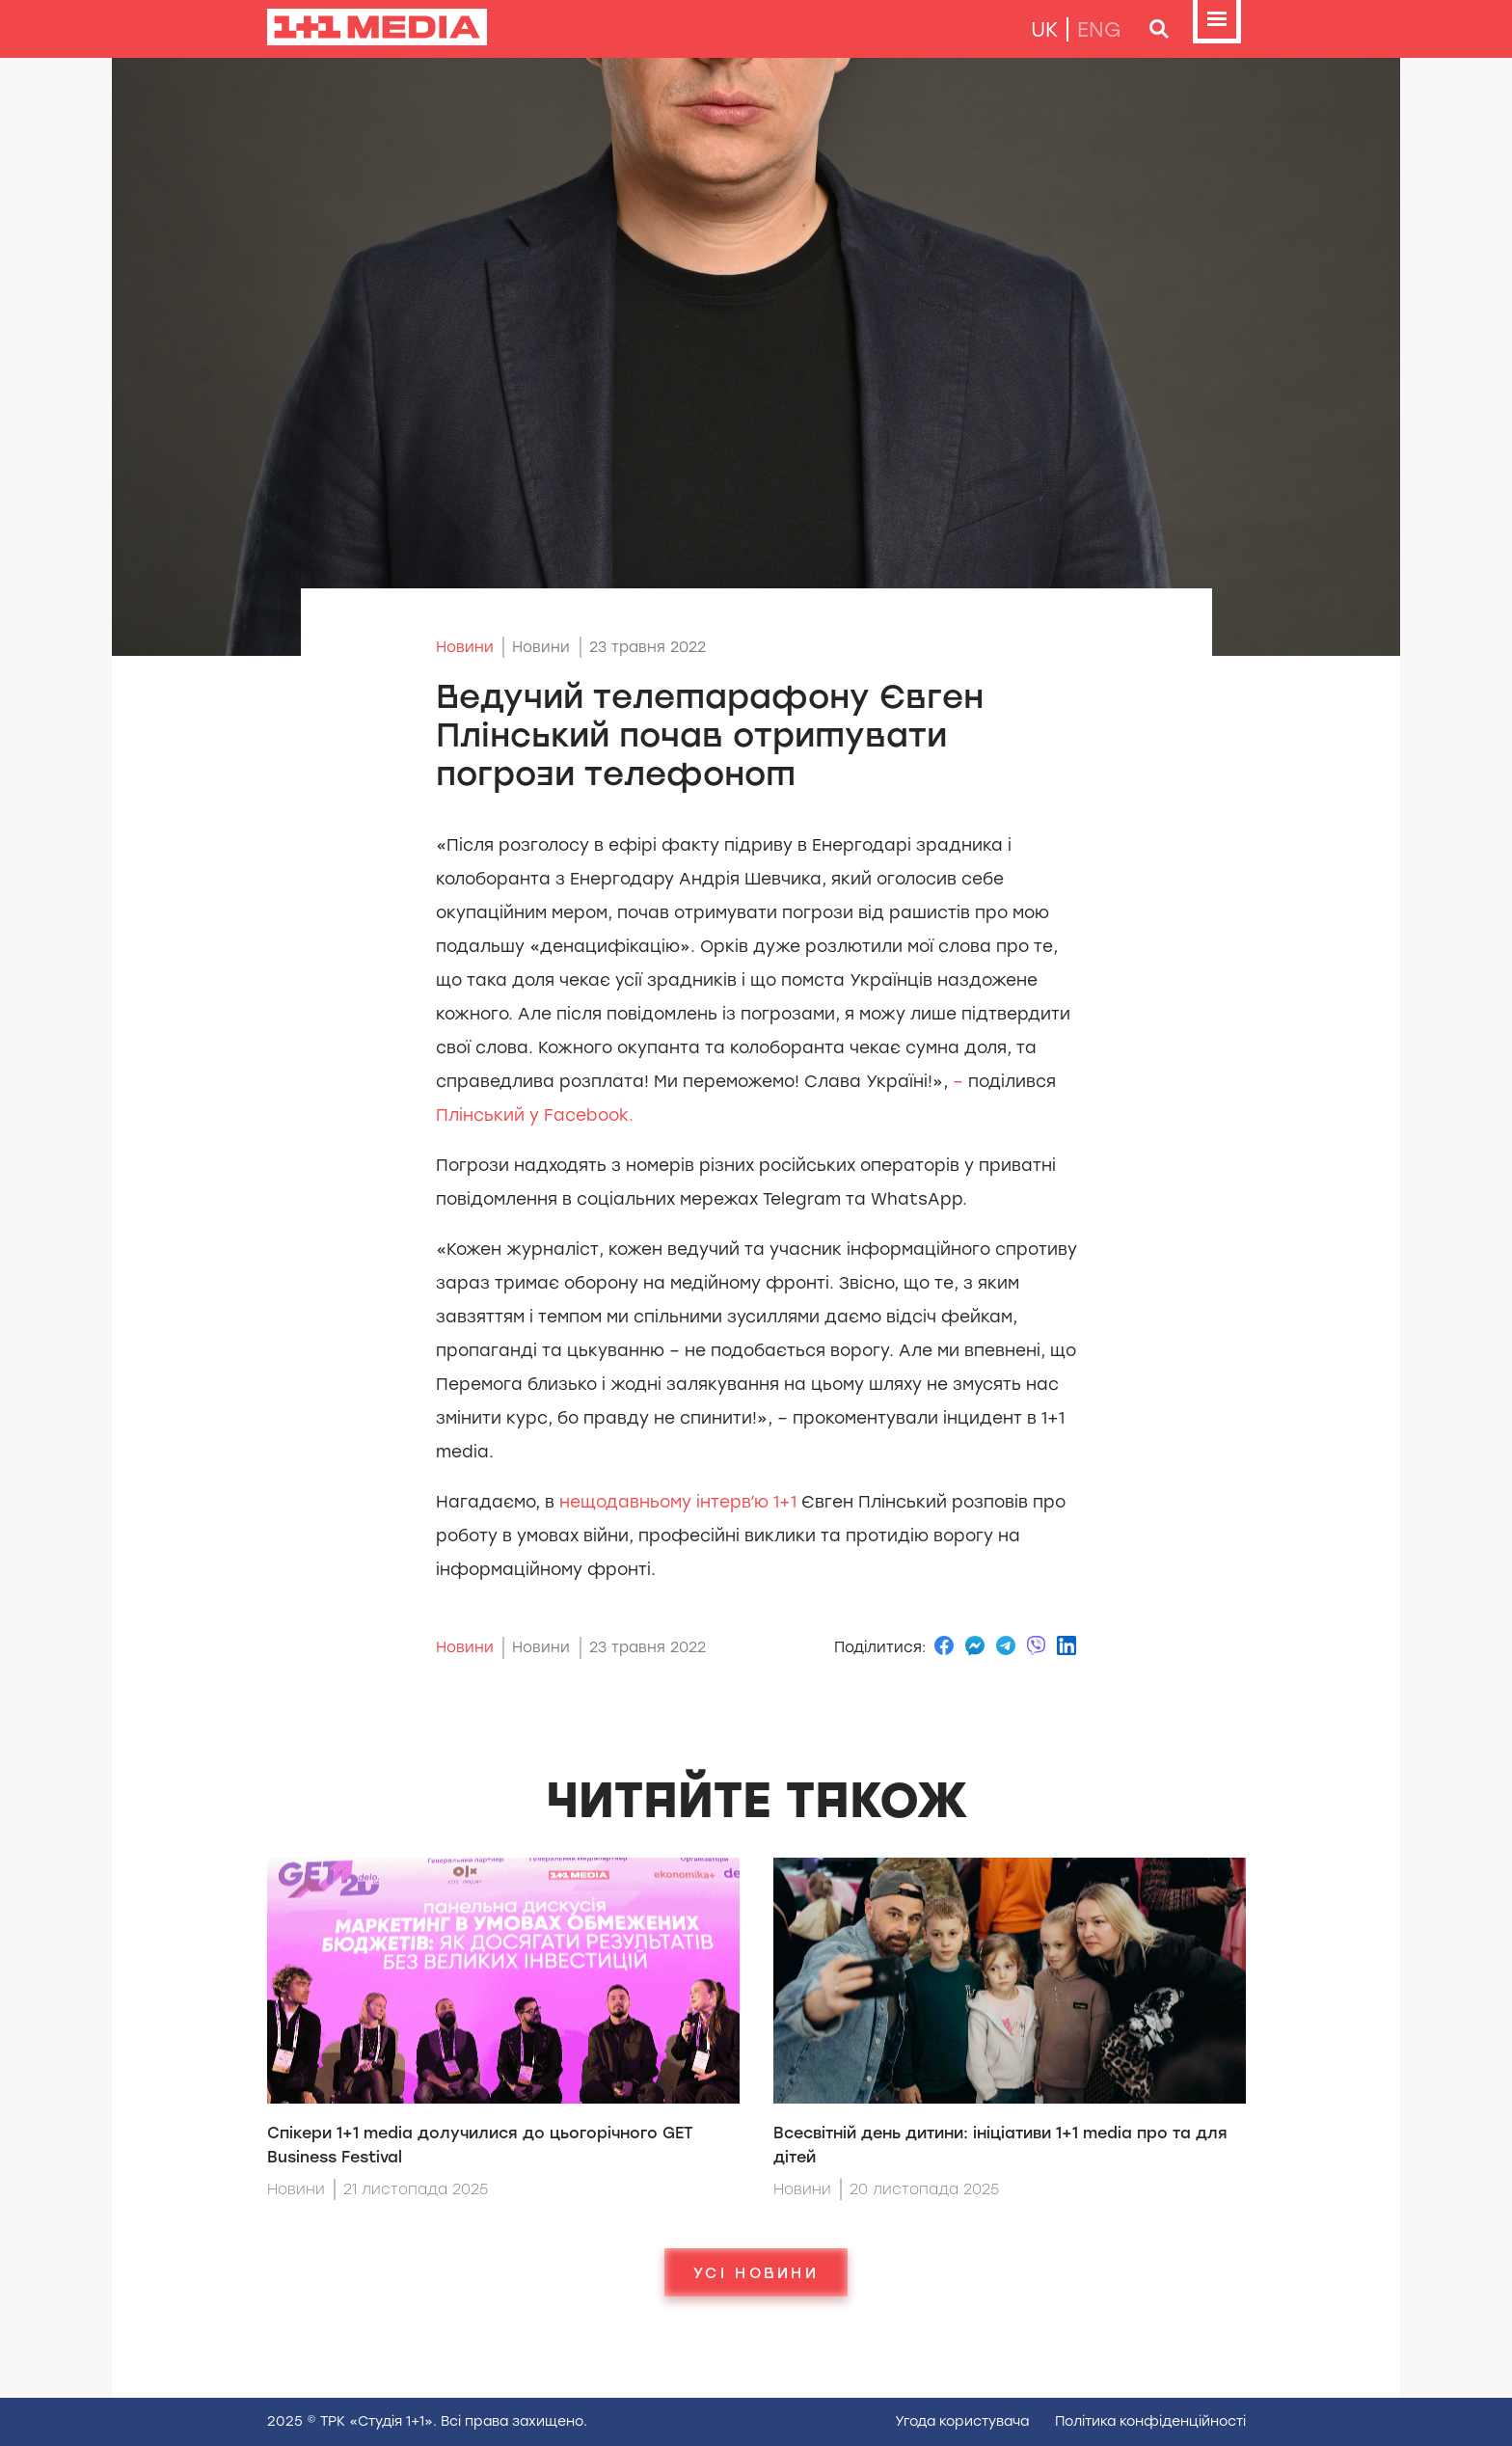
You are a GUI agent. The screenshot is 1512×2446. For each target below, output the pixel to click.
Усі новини (756, 2272)
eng (1099, 29)
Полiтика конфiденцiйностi (1150, 2421)
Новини (465, 647)
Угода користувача (962, 2421)
